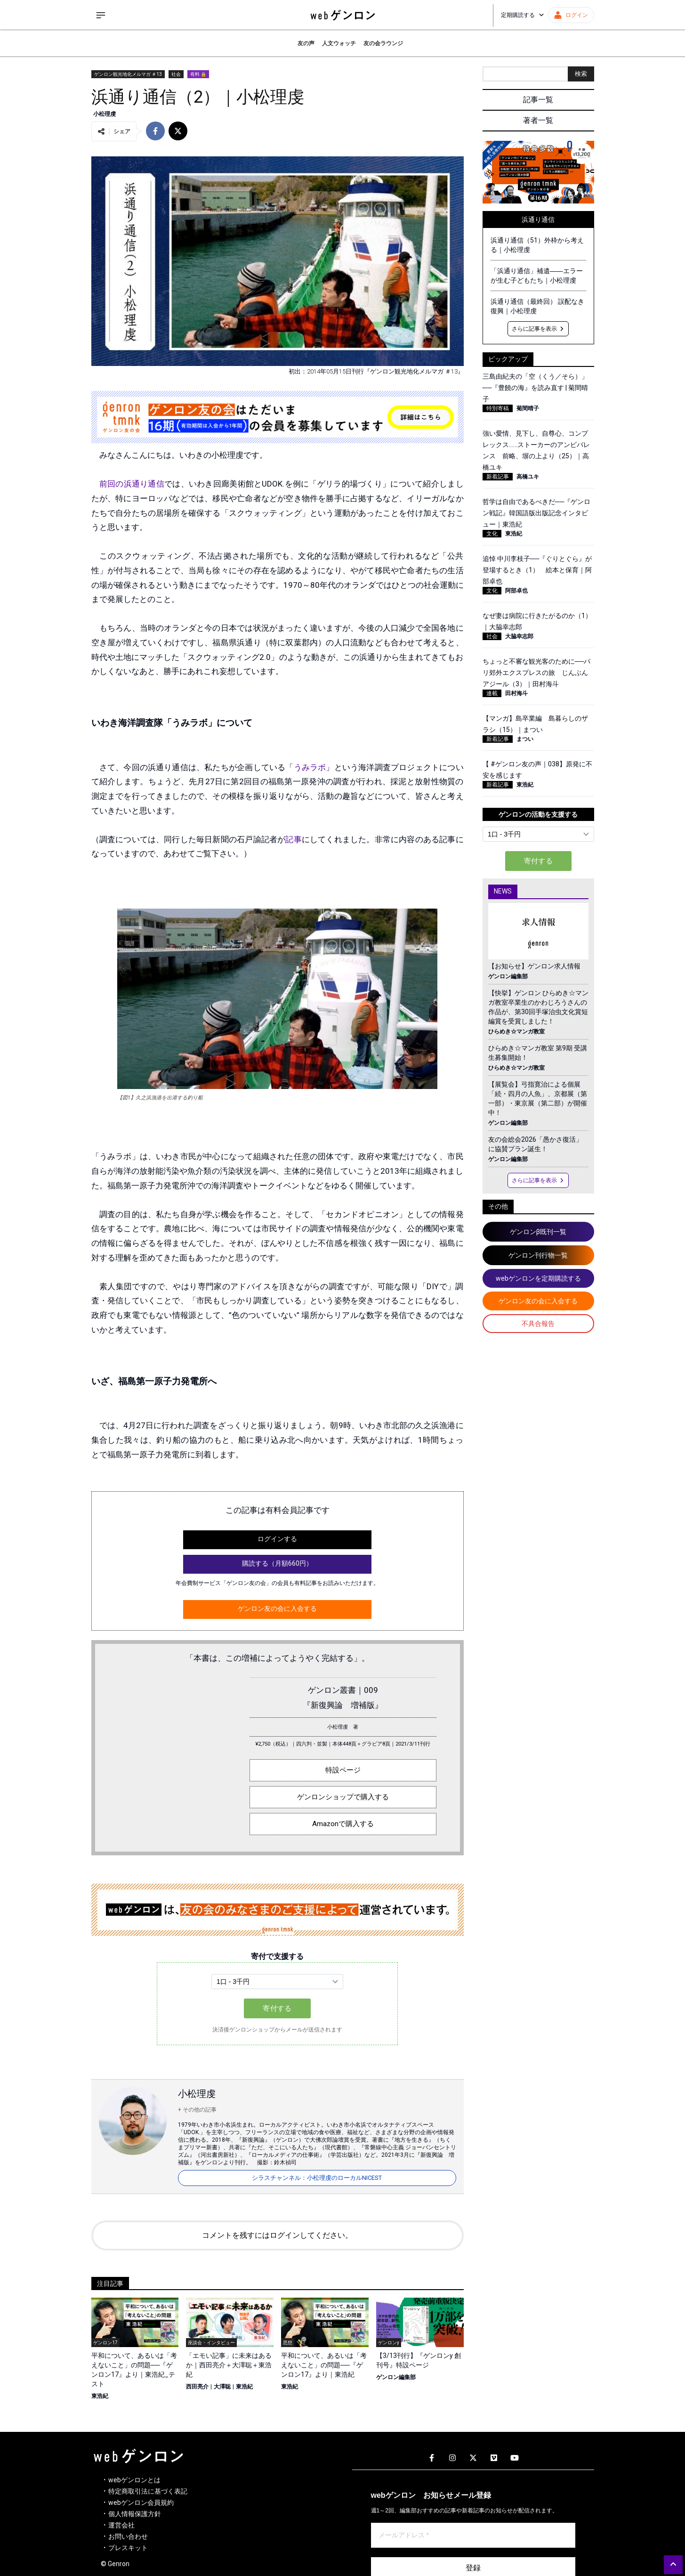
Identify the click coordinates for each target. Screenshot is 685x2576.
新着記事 (497, 476)
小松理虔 (104, 114)
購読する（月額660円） (277, 1563)
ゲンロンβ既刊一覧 (538, 1231)
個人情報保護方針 (134, 2514)
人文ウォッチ (339, 43)
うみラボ (310, 767)
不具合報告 (538, 1323)
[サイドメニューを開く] (100, 15)
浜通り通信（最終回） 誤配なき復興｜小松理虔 (537, 306)
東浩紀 (99, 2396)
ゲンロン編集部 (396, 2377)
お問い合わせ (128, 2536)
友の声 (306, 43)
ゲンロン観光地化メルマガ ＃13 (128, 74)
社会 (176, 74)
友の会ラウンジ (383, 43)
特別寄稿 (497, 408)
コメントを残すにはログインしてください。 (277, 2235)
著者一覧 (538, 120)
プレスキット (128, 2548)
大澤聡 (222, 2386)
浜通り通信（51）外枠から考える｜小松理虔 (537, 244)
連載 (492, 693)
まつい (524, 739)
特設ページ (343, 1770)
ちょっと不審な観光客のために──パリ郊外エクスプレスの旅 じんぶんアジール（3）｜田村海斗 (537, 673)
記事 (293, 839)
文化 (492, 533)
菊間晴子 (527, 408)
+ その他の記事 (197, 2109)
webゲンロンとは (134, 2480)
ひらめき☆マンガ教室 (516, 1031)
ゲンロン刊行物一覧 (538, 1255)
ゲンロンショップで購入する (343, 1797)
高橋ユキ (527, 476)
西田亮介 (197, 2386)
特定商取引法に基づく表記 (147, 2491)
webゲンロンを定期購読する (538, 1278)
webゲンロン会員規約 (141, 2502)
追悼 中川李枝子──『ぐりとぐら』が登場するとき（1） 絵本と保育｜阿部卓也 (537, 570)
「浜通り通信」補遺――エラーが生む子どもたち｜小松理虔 (537, 275)
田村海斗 (516, 693)
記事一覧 (538, 99)
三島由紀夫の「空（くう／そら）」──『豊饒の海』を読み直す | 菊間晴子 (535, 388)
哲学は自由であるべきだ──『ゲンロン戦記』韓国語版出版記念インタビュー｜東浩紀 (537, 513)
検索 (581, 73)
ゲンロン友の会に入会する (277, 1608)
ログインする (277, 1539)
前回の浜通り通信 (131, 483)
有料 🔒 (198, 74)
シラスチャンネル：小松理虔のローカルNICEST (317, 2177)
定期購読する (522, 15)
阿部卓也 (516, 590)
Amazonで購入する (343, 1824)
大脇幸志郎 (519, 636)
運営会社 (121, 2525)
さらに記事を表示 (538, 328)
